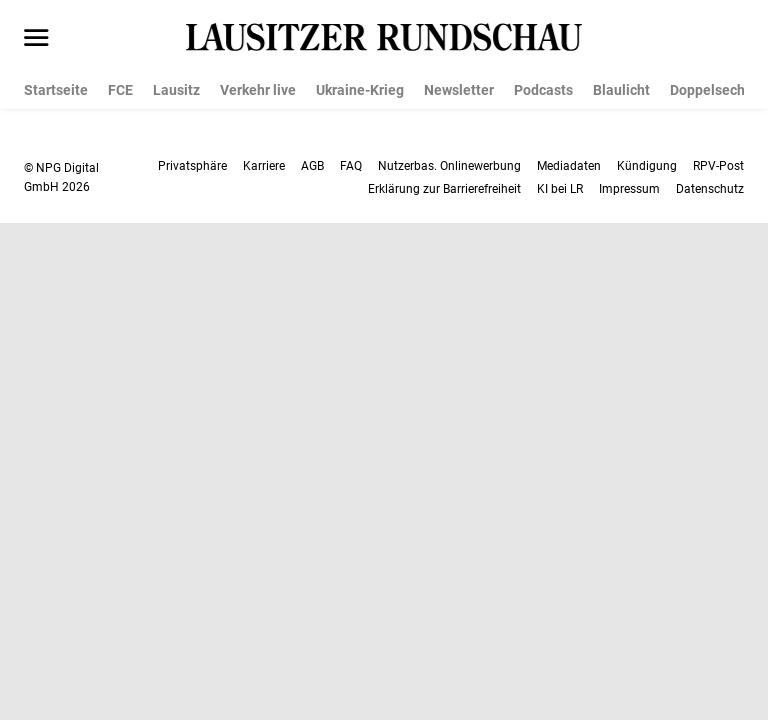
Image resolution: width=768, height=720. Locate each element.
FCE (120, 90)
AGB (312, 166)
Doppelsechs (711, 90)
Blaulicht (621, 90)
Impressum (629, 189)
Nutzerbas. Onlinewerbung (449, 166)
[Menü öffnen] (36, 39)
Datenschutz (710, 189)
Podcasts (543, 90)
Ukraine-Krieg (360, 90)
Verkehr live (258, 90)
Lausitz (176, 90)
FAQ (351, 166)
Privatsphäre (192, 166)
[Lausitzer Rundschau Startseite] (384, 37)
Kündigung (647, 166)
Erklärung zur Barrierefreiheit (444, 189)
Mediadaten (569, 166)
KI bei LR (560, 189)
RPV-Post (718, 166)
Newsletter (459, 90)
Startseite (56, 90)
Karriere (264, 166)
